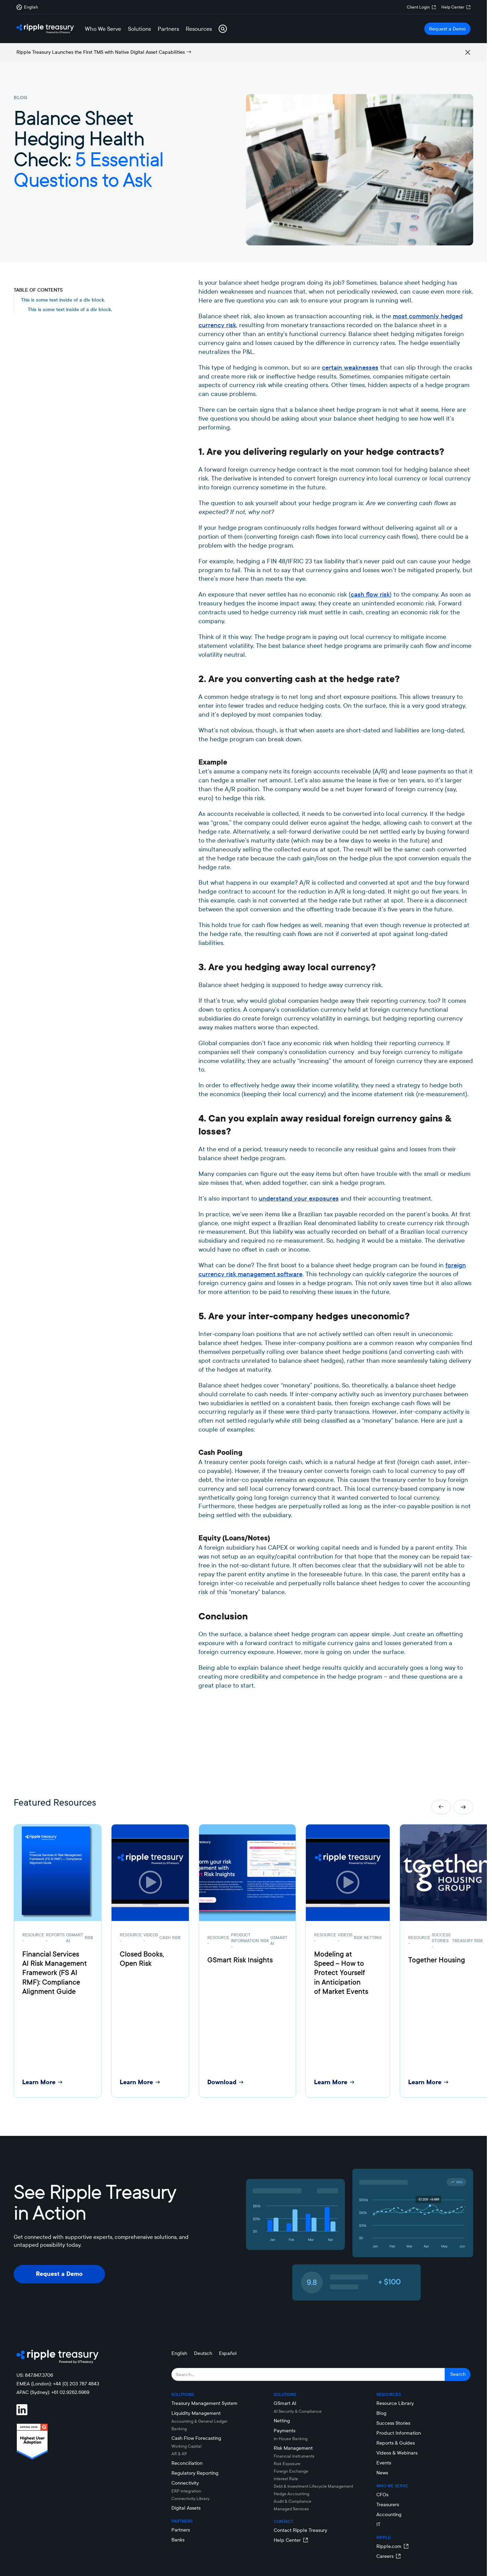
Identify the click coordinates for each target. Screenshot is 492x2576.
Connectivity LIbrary (190, 2498)
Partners (180, 2530)
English (179, 2353)
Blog (381, 2413)
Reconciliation (187, 2463)
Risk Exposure (287, 2463)
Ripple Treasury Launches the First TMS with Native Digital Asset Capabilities (100, 52)
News (382, 2473)
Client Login (418, 7)
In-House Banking (291, 2438)
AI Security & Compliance (298, 2411)
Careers (384, 2556)
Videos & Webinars (396, 2453)
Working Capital (186, 2446)
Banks (177, 2540)
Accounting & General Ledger (199, 2421)
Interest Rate (286, 2478)
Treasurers (387, 2504)
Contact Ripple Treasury (300, 2530)
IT (378, 2524)
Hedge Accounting (291, 2493)
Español (228, 2353)
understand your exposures (299, 1198)
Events (383, 2463)
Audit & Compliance (292, 2501)
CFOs (382, 2494)
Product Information (398, 2433)
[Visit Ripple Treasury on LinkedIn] (26, 2409)
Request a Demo (447, 29)
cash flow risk (370, 594)
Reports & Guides (395, 2443)
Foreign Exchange (291, 2471)
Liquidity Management (196, 2413)
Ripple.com (388, 2546)
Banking (179, 2428)
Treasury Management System (204, 2403)
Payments (284, 2430)
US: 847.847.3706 (34, 2375)
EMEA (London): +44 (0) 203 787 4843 (57, 2384)
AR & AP (179, 2453)
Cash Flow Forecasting (196, 2438)
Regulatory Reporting (194, 2473)
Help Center (452, 7)
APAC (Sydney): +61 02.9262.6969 (52, 2392)
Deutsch (203, 2353)
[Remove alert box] (467, 52)
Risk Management (293, 2448)
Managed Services (291, 2508)
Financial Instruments (294, 2456)
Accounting (388, 2514)
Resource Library (395, 2403)
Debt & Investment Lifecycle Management (313, 2486)
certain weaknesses (350, 367)
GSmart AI (285, 2403)
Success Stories (393, 2423)
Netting (282, 2421)
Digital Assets (185, 2508)
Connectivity (185, 2483)
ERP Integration (186, 2491)
